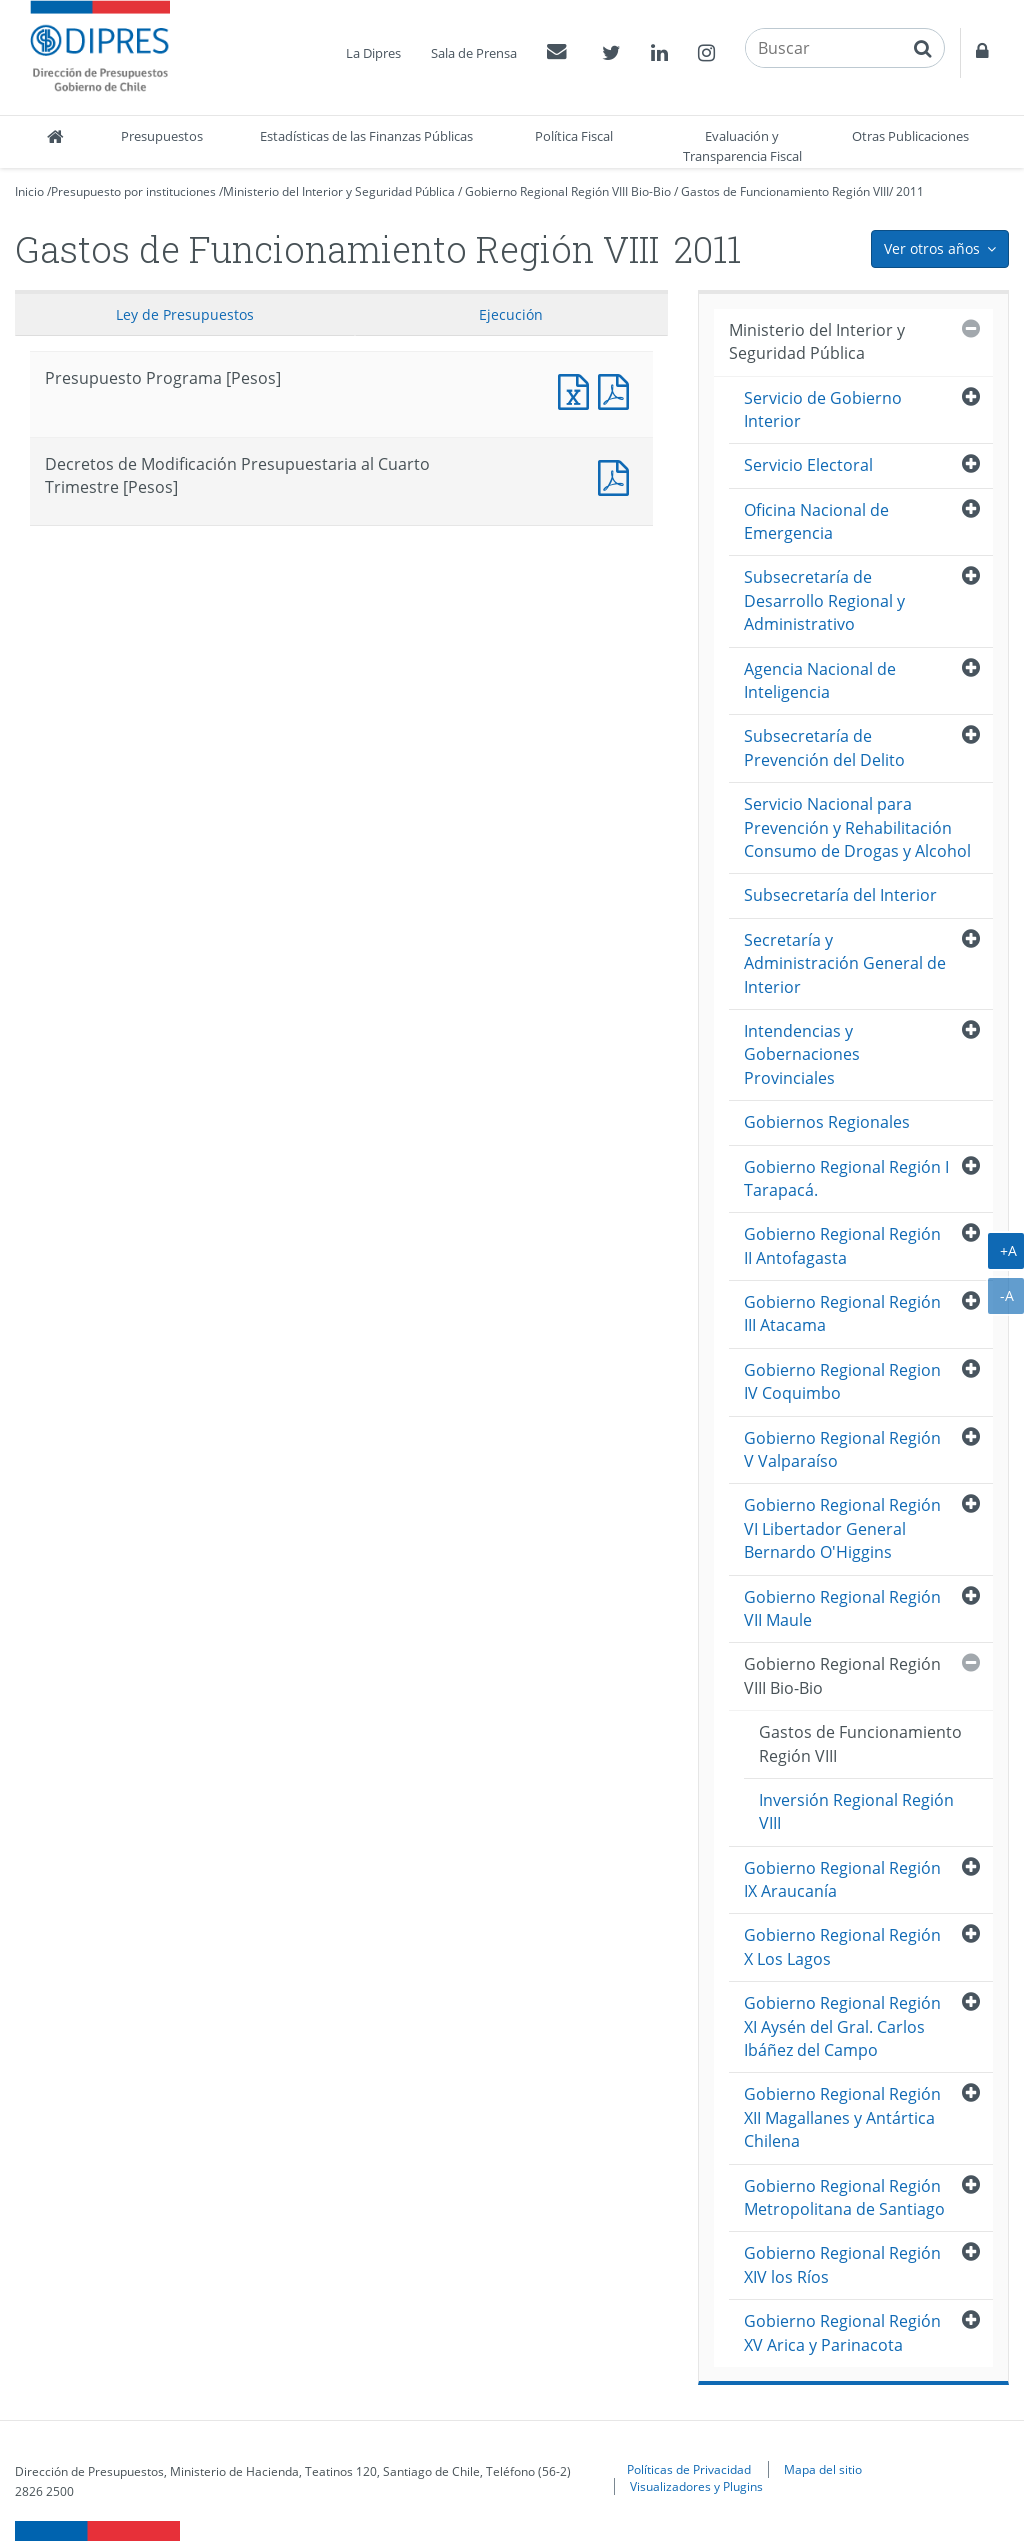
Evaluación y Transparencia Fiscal (742, 146)
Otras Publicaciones (910, 136)
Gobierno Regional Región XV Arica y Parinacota (842, 2332)
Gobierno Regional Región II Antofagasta (842, 1245)
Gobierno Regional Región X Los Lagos (842, 1946)
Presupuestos (162, 136)
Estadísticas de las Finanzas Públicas (366, 136)
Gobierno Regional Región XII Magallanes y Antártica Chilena (842, 2117)
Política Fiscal (574, 136)
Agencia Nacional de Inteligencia (820, 680)
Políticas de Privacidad (689, 2469)
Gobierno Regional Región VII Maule (842, 1608)
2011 (910, 191)
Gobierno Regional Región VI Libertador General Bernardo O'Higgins (842, 1528)
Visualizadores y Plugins (696, 2486)
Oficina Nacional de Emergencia (816, 521)
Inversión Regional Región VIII (856, 1811)
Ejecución (511, 314)
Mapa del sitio (823, 2469)
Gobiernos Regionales (827, 1122)
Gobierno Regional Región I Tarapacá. (846, 1178)
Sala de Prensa (474, 53)
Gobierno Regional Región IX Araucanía (842, 1879)
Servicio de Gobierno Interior (823, 409)
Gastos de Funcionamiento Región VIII (785, 191)
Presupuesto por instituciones (133, 191)
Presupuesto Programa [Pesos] (578, 389)
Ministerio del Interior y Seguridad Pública (339, 191)
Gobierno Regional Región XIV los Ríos (842, 2264)
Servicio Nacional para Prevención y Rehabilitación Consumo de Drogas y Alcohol (857, 827)
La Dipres (373, 53)
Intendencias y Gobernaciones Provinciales (802, 1054)
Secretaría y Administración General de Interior (845, 963)
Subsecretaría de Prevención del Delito (824, 747)
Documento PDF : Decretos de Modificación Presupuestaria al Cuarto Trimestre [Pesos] (618, 475)
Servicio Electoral (808, 465)
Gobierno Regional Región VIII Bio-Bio (568, 191)
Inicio (29, 191)
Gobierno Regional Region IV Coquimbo (842, 1381)
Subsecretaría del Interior (840, 895)
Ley (185, 314)
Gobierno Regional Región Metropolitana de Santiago (844, 2197)
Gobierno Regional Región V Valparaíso (842, 1449)
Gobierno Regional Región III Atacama (842, 1313)
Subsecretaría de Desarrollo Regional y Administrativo (824, 600)
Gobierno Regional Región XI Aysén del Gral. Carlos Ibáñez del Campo (842, 2026)
